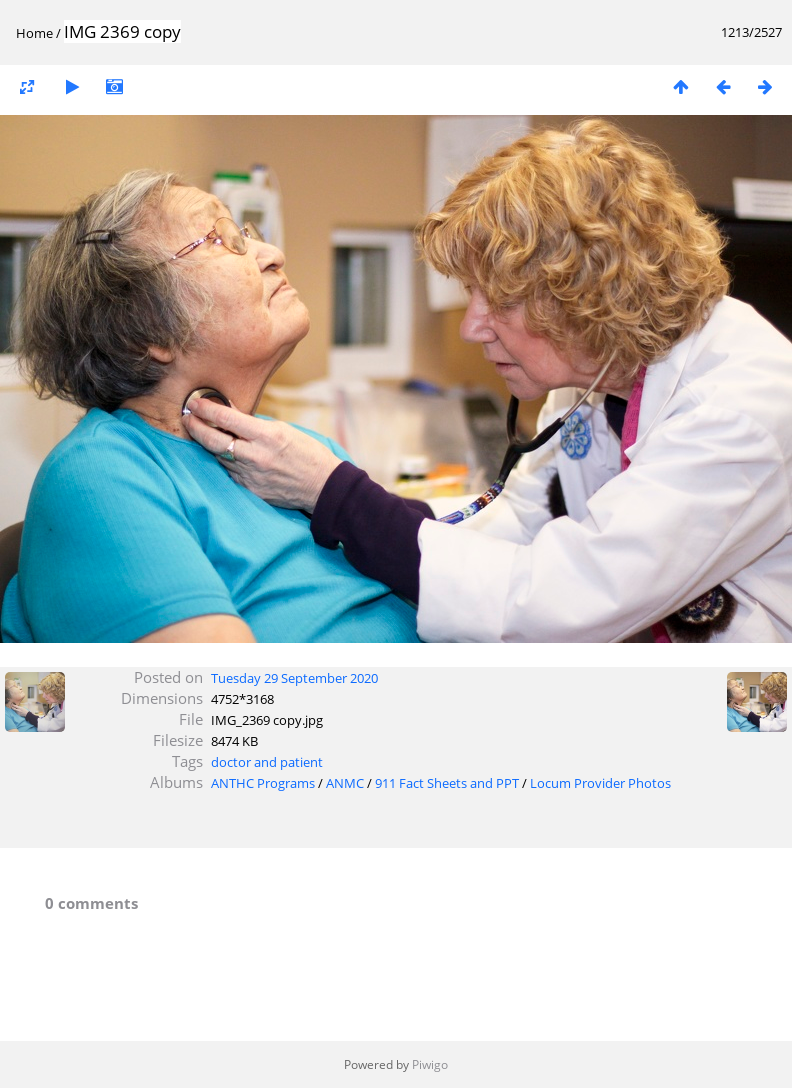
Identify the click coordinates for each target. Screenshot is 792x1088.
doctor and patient (267, 762)
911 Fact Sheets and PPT (447, 783)
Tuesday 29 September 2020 (294, 678)
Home (34, 33)
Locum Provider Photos (600, 783)
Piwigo (430, 1064)
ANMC (345, 783)
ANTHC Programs (263, 783)
